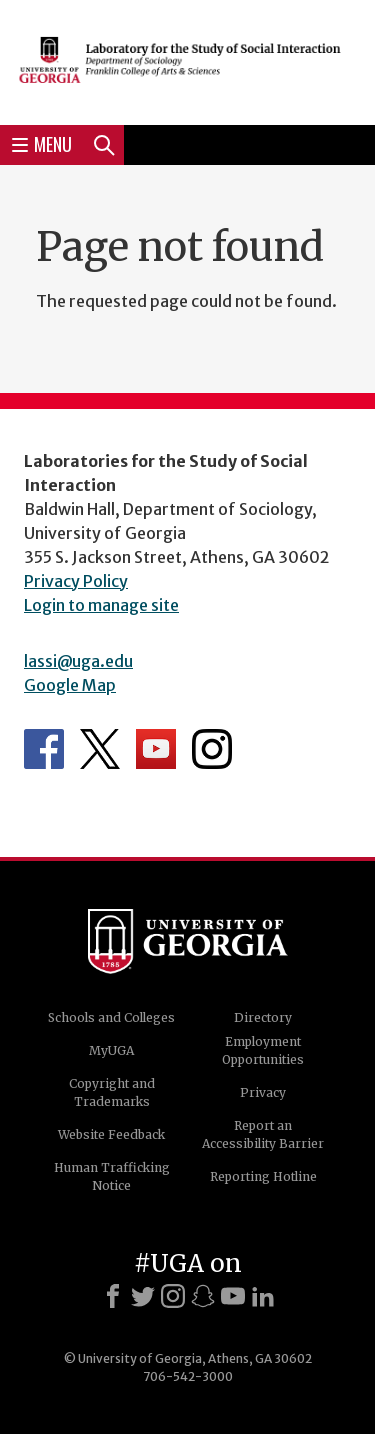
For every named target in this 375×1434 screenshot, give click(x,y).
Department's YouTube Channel (156, 749)
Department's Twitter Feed (100, 749)
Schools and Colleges (111, 1017)
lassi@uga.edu (78, 661)
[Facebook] (113, 1296)
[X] (143, 1296)
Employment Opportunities (263, 1050)
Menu (42, 144)
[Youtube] (233, 1296)
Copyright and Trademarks (112, 1092)
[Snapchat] (203, 1296)
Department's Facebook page (44, 749)
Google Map (70, 685)
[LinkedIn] (263, 1296)
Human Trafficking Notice (112, 1176)
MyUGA (111, 1050)
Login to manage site (101, 605)
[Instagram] (173, 1296)
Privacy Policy (76, 581)
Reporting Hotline (263, 1176)
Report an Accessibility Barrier (263, 1134)
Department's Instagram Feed (212, 749)
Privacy (263, 1092)
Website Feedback (111, 1134)
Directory (263, 1017)
